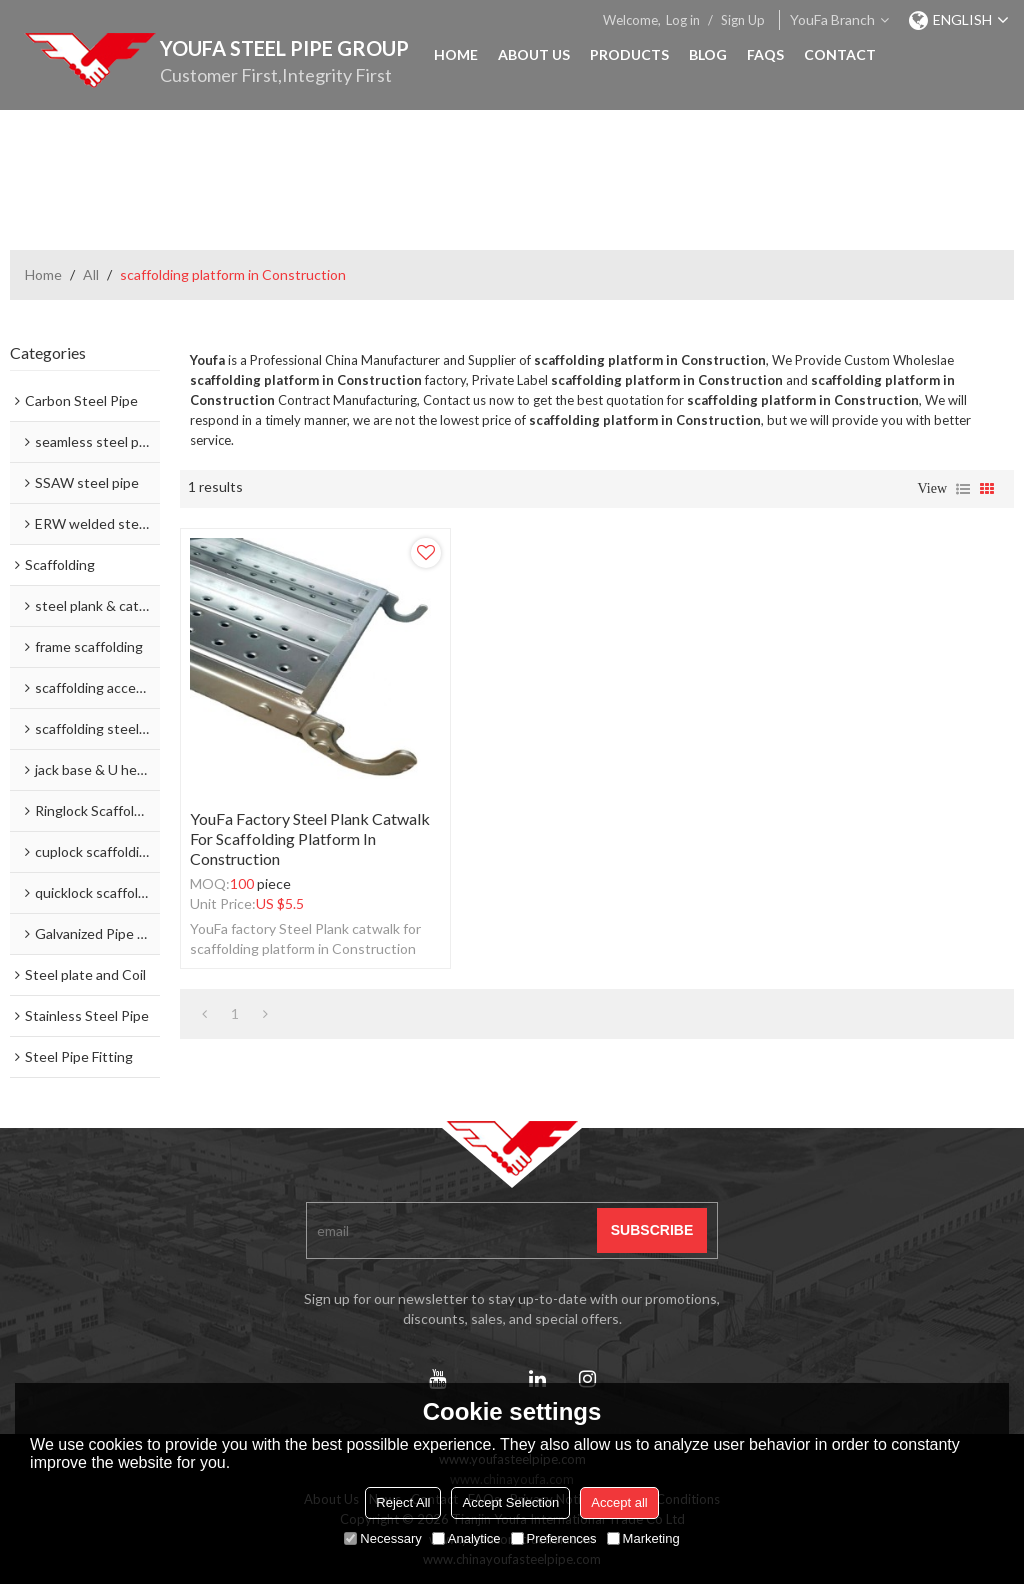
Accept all (619, 1502)
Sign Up (743, 20)
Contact (840, 54)
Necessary (382, 1538)
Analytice (466, 1538)
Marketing (643, 1538)
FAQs (765, 54)
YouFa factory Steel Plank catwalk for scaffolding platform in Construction (310, 838)
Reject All (403, 1502)
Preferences (554, 1538)
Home (456, 54)
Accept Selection (510, 1502)
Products (629, 54)
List (963, 489)
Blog (708, 54)
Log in (683, 20)
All (91, 274)
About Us (534, 54)
